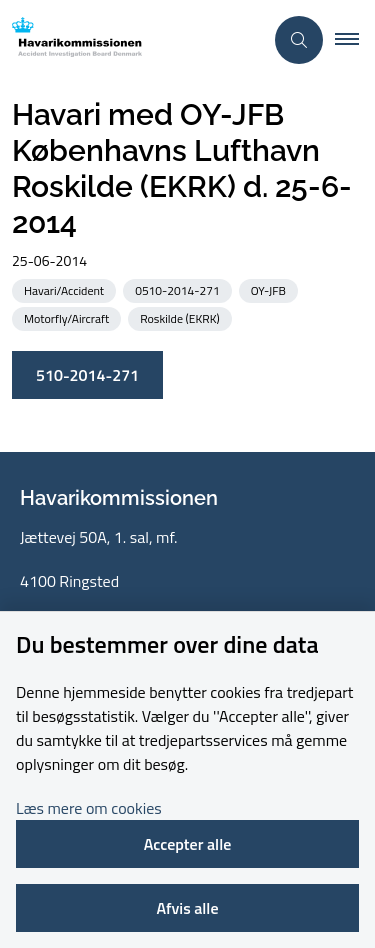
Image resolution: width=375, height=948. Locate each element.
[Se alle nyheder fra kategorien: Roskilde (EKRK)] (181, 317)
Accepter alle (188, 844)
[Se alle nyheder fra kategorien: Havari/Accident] (66, 289)
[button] (355, 40)
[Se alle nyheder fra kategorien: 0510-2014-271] (179, 289)
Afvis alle (187, 908)
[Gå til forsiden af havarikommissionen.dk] (131, 40)
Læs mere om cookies (89, 808)
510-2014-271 (87, 375)
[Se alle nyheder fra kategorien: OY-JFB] (270, 289)
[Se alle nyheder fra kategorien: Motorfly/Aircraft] (68, 317)
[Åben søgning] (299, 40)
